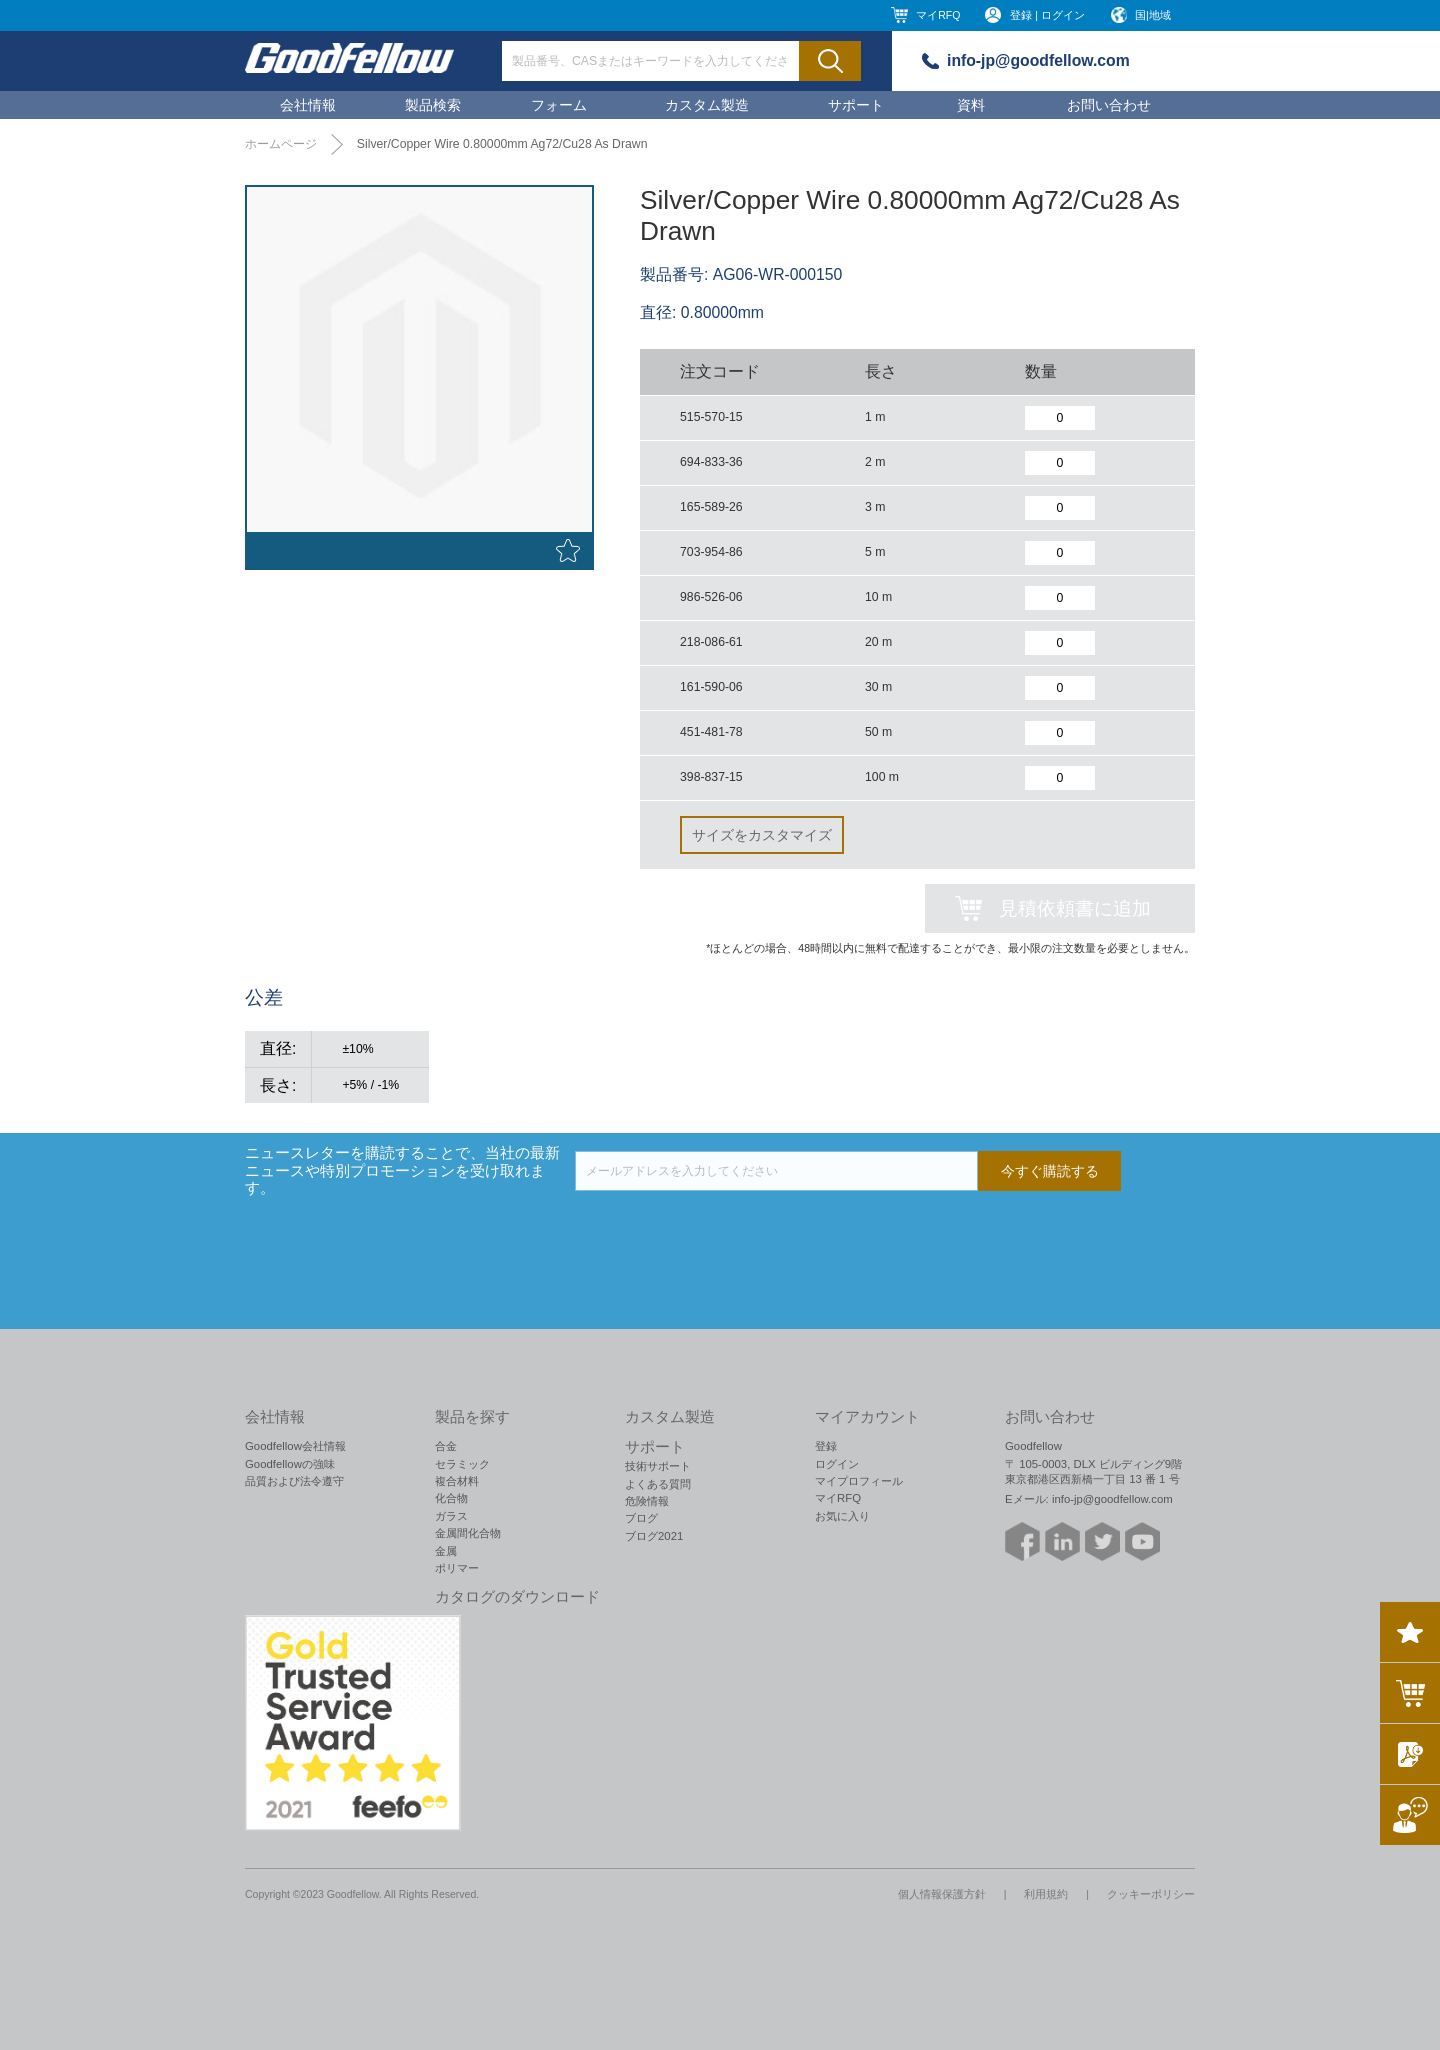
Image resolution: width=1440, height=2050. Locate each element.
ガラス (451, 1516)
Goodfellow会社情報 (295, 1446)
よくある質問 (658, 1484)
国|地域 (1153, 15)
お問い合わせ (1109, 105)
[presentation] (727, 1230)
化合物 (451, 1498)
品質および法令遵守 (294, 1481)
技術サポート (658, 1466)
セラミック (462, 1464)
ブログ (641, 1518)
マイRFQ (938, 15)
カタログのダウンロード (517, 1597)
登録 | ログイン (1047, 15)
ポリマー (457, 1568)
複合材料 (457, 1481)
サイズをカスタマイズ (762, 835)
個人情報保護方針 (942, 1894)
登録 (826, 1446)
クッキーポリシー (1151, 1894)
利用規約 (1046, 1894)
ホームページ (281, 144)
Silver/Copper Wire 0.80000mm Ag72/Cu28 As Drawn (502, 144)
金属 (446, 1551)
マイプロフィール (859, 1481)
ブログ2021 (654, 1536)
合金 (446, 1446)
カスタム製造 (707, 105)
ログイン (837, 1464)
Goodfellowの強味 (290, 1464)
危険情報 (647, 1501)
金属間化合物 (468, 1533)
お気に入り (842, 1516)
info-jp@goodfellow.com (1038, 60)
